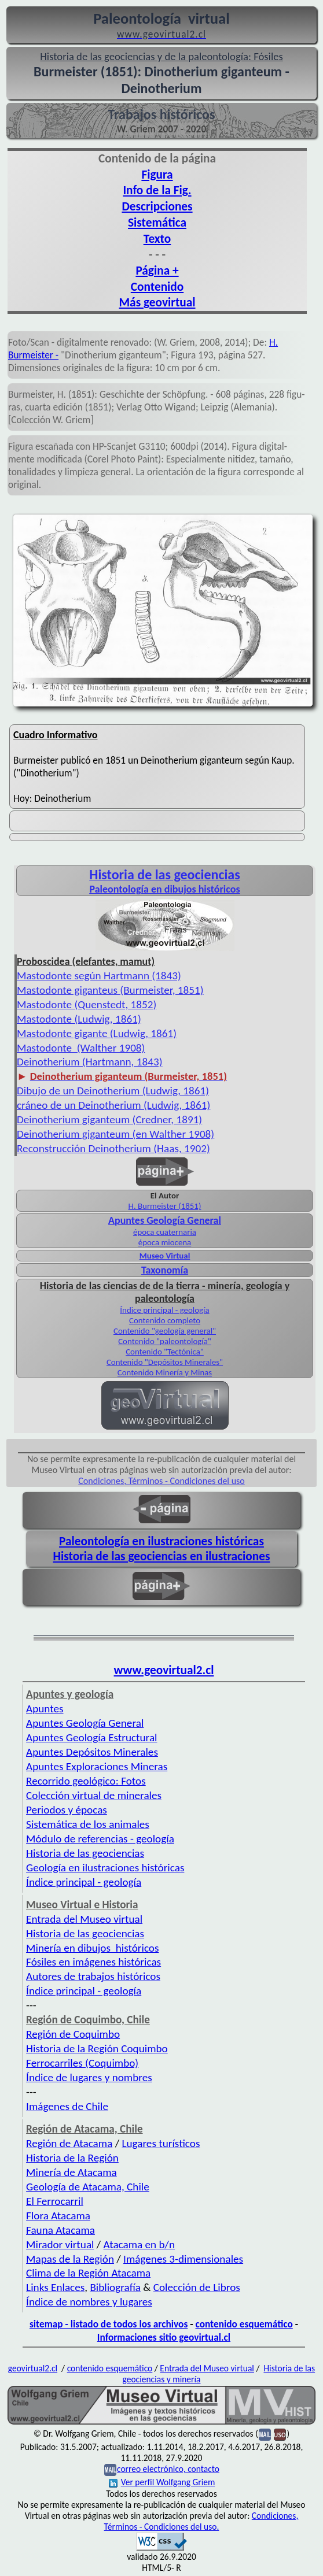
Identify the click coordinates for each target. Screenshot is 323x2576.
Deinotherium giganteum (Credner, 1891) (109, 1119)
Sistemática (157, 222)
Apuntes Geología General (85, 1723)
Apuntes (44, 1708)
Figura (156, 174)
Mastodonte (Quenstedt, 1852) (86, 1004)
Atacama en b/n (139, 2244)
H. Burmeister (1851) (165, 1206)
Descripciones (157, 206)
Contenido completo (164, 1320)
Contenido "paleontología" (164, 1341)
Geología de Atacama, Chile (87, 2186)
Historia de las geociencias (85, 1853)
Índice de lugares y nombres (89, 2077)
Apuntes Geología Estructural (91, 1737)
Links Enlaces (55, 2287)
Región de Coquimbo (73, 2034)
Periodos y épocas (66, 1809)
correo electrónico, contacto (168, 2468)
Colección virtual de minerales (94, 1795)
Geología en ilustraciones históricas (105, 1867)
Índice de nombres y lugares (89, 2301)
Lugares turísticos (161, 2143)
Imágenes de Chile (67, 2106)
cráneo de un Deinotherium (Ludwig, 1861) (113, 1105)
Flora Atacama (58, 2215)
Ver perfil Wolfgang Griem (162, 2482)
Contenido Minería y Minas (165, 1372)
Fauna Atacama (60, 2230)
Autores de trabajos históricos (93, 1976)
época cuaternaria (164, 1232)
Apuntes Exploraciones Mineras (96, 1766)
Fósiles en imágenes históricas (93, 1961)
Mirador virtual (60, 2244)
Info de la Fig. (157, 190)
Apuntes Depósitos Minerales (92, 1752)
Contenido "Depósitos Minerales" (165, 1362)
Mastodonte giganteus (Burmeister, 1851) (110, 990)
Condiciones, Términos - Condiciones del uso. (201, 2521)
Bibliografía (115, 2287)
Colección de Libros (196, 2287)
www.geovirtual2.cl (164, 1670)
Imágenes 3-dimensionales (183, 2259)
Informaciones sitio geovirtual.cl (163, 2337)
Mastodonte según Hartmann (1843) (99, 975)
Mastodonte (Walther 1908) (81, 1047)
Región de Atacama (69, 2143)
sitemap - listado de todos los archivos (109, 2324)
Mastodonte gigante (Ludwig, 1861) (97, 1033)
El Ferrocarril (54, 2201)
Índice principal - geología (164, 1310)
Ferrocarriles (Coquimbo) (82, 2063)
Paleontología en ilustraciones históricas (161, 1541)
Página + (156, 270)
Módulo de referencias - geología (100, 1838)
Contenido (157, 286)
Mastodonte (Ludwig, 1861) (79, 1019)
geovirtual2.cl (32, 2368)
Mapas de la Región (70, 2259)
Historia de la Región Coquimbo (97, 2048)
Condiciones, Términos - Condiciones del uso (161, 1480)
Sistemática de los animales (87, 1824)
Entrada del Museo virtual (84, 1919)
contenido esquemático (244, 2324)
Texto (157, 238)
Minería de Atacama (71, 2172)
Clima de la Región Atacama (88, 2272)
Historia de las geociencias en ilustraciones (161, 1556)
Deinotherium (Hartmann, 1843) (89, 1061)
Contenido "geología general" (164, 1331)
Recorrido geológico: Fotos (86, 1780)
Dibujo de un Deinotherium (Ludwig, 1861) (113, 1090)
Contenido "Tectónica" (165, 1351)
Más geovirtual (157, 302)
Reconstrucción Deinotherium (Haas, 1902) (113, 1148)
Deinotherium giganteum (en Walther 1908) (115, 1134)
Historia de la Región (72, 2157)
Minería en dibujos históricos (92, 1948)
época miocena (165, 1242)
